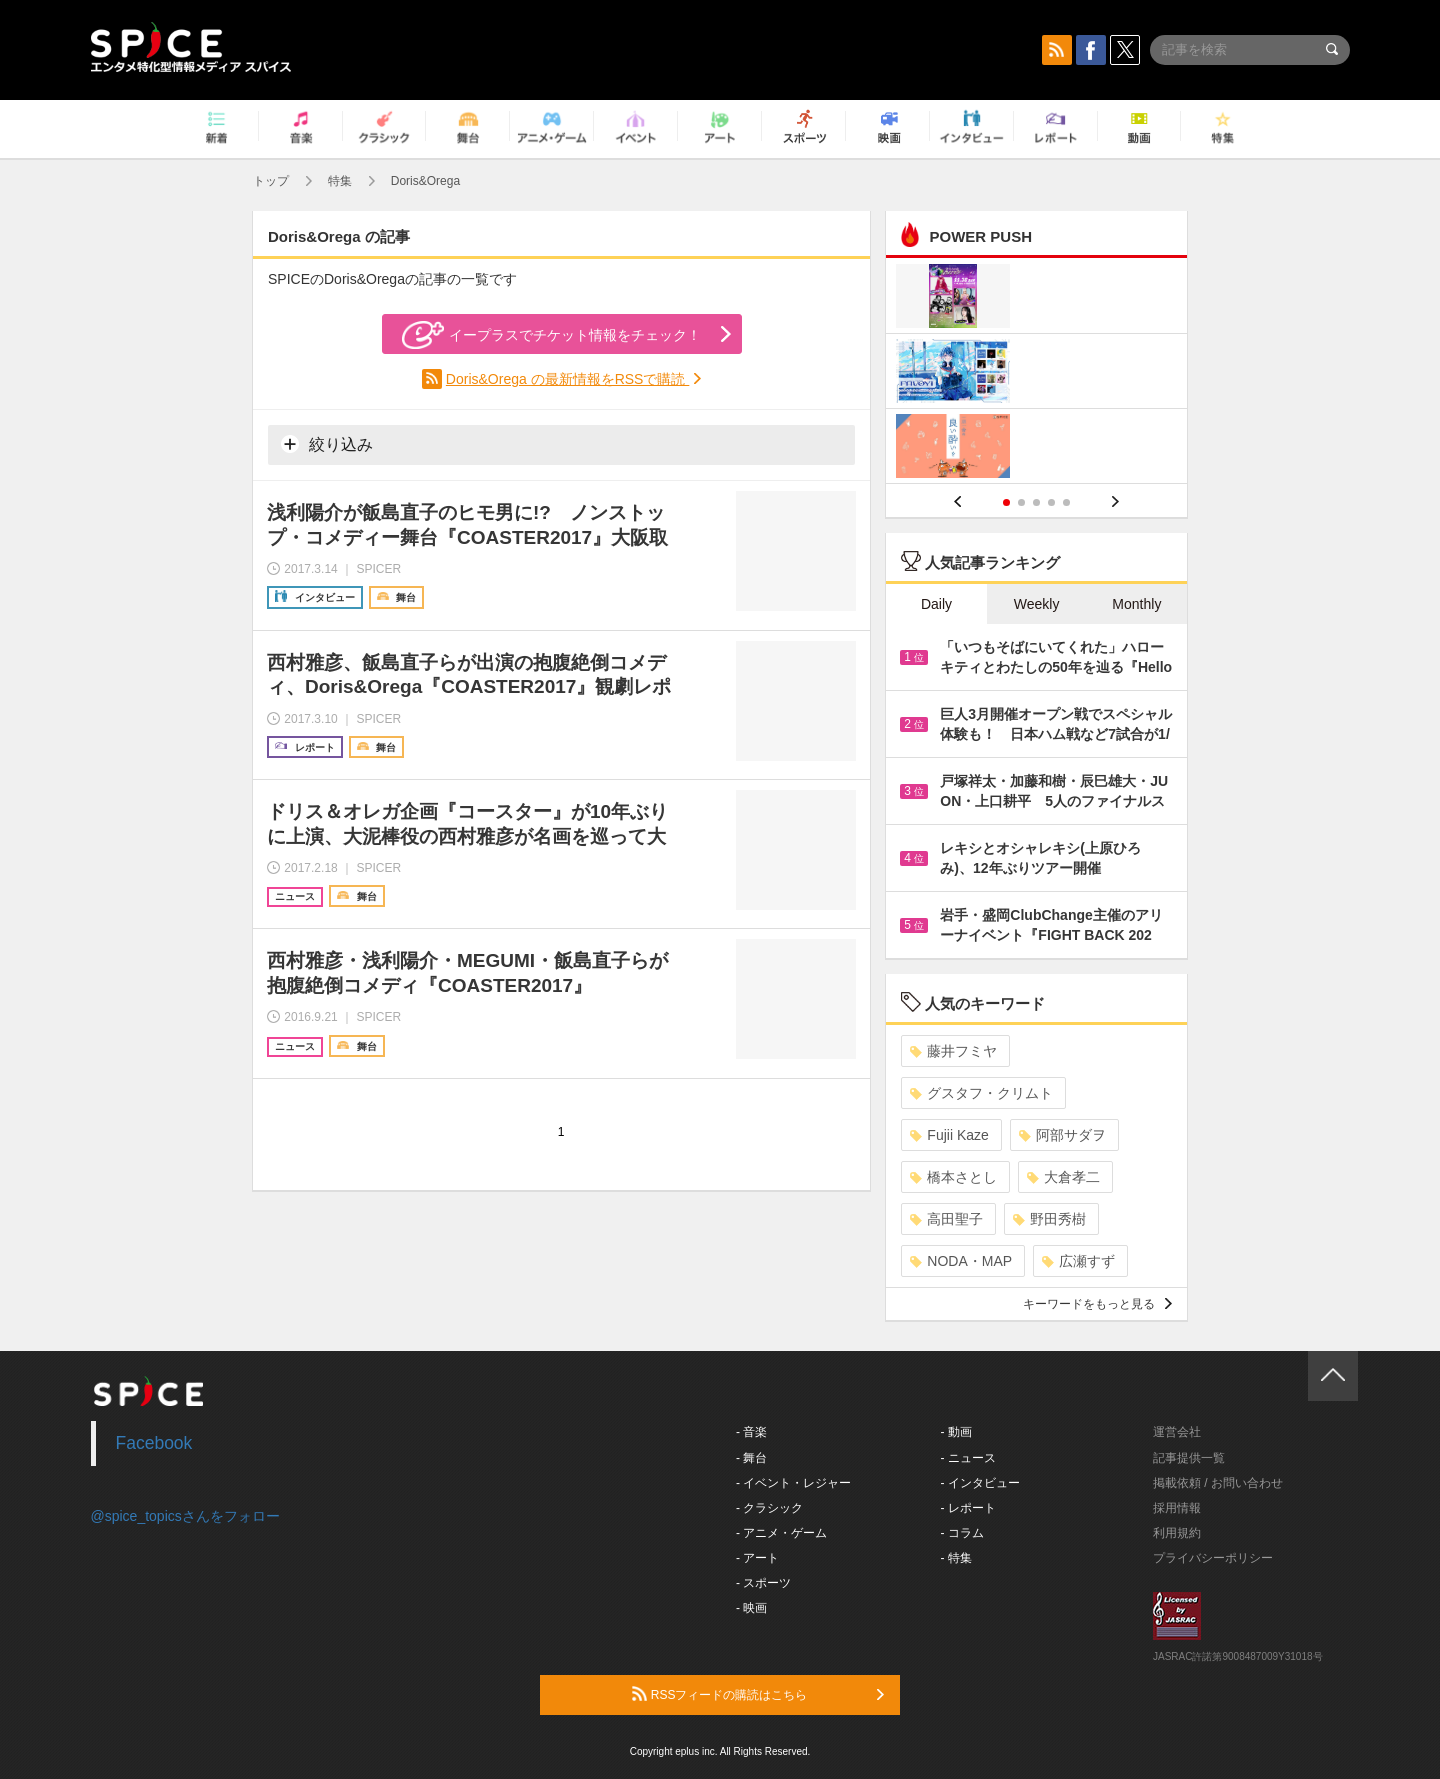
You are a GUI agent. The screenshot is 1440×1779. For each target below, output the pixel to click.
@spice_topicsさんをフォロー (185, 1516)
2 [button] (1021, 502)
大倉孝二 (1063, 1177)
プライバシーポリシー (1213, 1558)
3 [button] (1036, 502)
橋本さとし (953, 1177)
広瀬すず (1078, 1261)
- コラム (962, 1533)
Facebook (154, 1443)
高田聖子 (946, 1219)
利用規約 (1177, 1533)
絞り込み (327, 444)
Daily (936, 604)
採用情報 (1177, 1508)
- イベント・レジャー (793, 1483)
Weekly (1037, 604)
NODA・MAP (961, 1261)
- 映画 (751, 1608)
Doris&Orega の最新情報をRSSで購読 (567, 379)
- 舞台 (751, 1458)
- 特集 (956, 1558)
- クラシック (769, 1508)
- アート (757, 1558)
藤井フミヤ (953, 1051)
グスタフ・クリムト (981, 1093)
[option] (1036, 373)
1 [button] (1006, 502)
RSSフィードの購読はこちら (758, 1694)
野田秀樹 (1049, 1219)
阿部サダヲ (1062, 1135)
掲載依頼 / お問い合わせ (1218, 1483)
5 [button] (1066, 502)
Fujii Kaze (949, 1135)
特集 (340, 181)
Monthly (1136, 604)
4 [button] (1051, 502)
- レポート (968, 1508)
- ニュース (968, 1458)
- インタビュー (980, 1483)
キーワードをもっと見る (1097, 1304)
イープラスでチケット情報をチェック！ (551, 335)
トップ (271, 181)
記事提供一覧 (1189, 1458)
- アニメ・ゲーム (781, 1533)
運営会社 (1177, 1432)
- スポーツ (763, 1583)
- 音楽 (751, 1432)
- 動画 (956, 1432)
